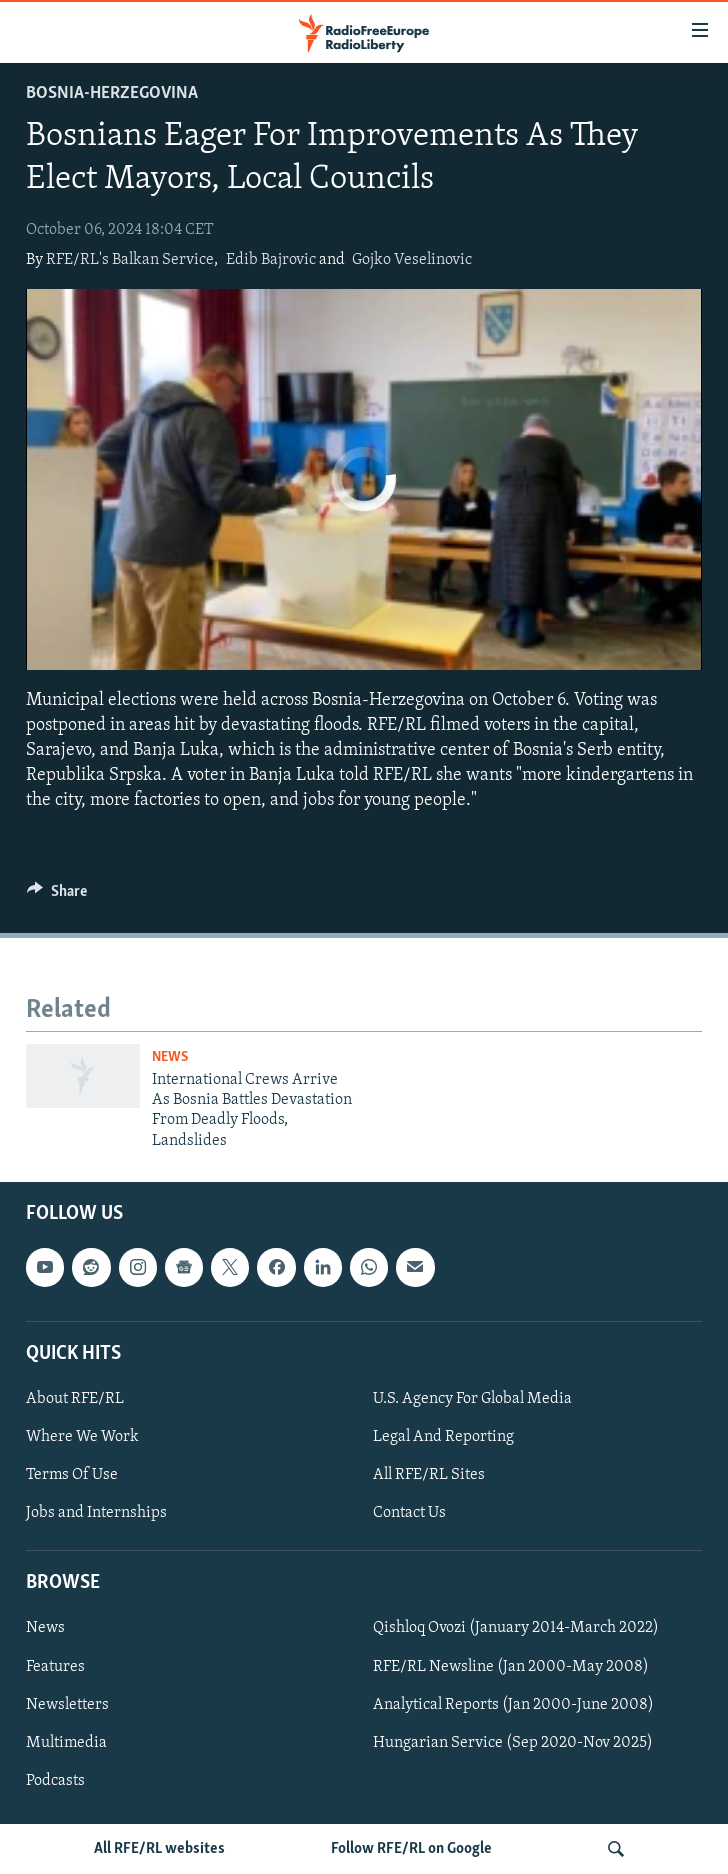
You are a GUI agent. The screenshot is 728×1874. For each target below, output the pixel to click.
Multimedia (66, 1743)
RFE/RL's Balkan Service (130, 260)
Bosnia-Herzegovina (112, 93)
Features (55, 1667)
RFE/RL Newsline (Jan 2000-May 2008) (511, 1667)
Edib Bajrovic (271, 260)
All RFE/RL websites (159, 1849)
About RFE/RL (75, 1399)
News (170, 1057)
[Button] (57, 896)
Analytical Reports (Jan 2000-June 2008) (513, 1705)
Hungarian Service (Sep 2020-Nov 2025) (513, 1743)
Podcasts (55, 1781)
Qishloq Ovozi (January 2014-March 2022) (516, 1629)
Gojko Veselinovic (412, 260)
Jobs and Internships (96, 1513)
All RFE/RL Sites (429, 1475)
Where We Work (82, 1437)
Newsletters (67, 1705)
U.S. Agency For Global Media (472, 1399)
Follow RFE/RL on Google (411, 1849)
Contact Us (409, 1513)
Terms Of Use (72, 1475)
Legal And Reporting (443, 1437)
